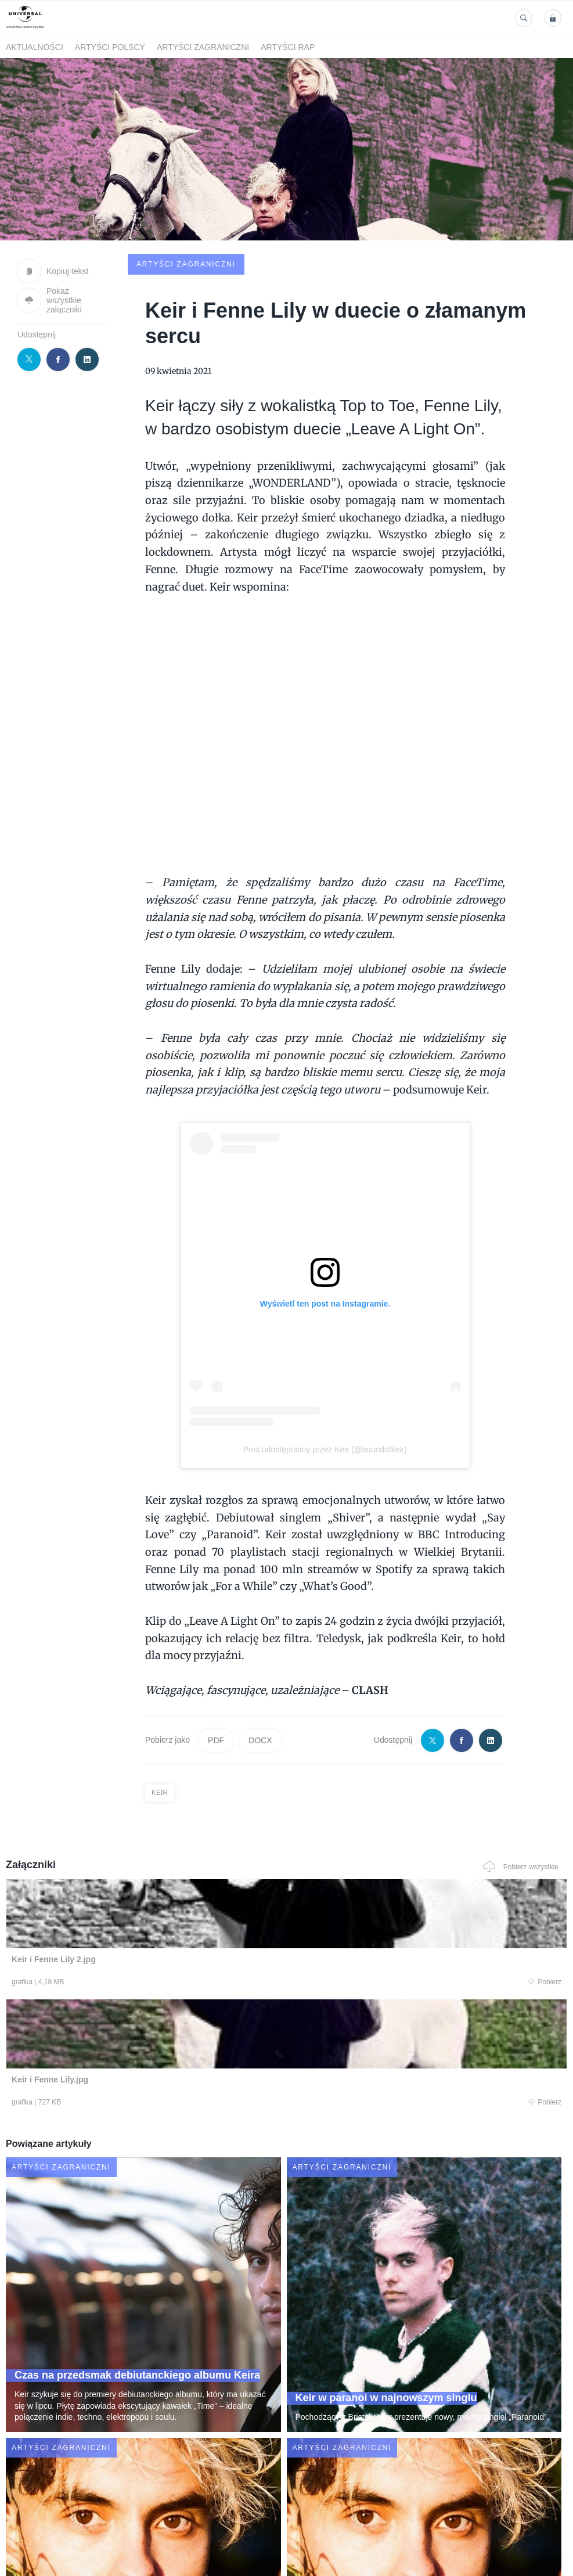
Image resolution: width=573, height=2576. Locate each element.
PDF (216, 1652)
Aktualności (34, 47)
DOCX (260, 1652)
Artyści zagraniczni (203, 47)
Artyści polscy (110, 47)
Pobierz (115, 1896)
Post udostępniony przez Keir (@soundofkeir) (325, 1361)
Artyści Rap (288, 47)
